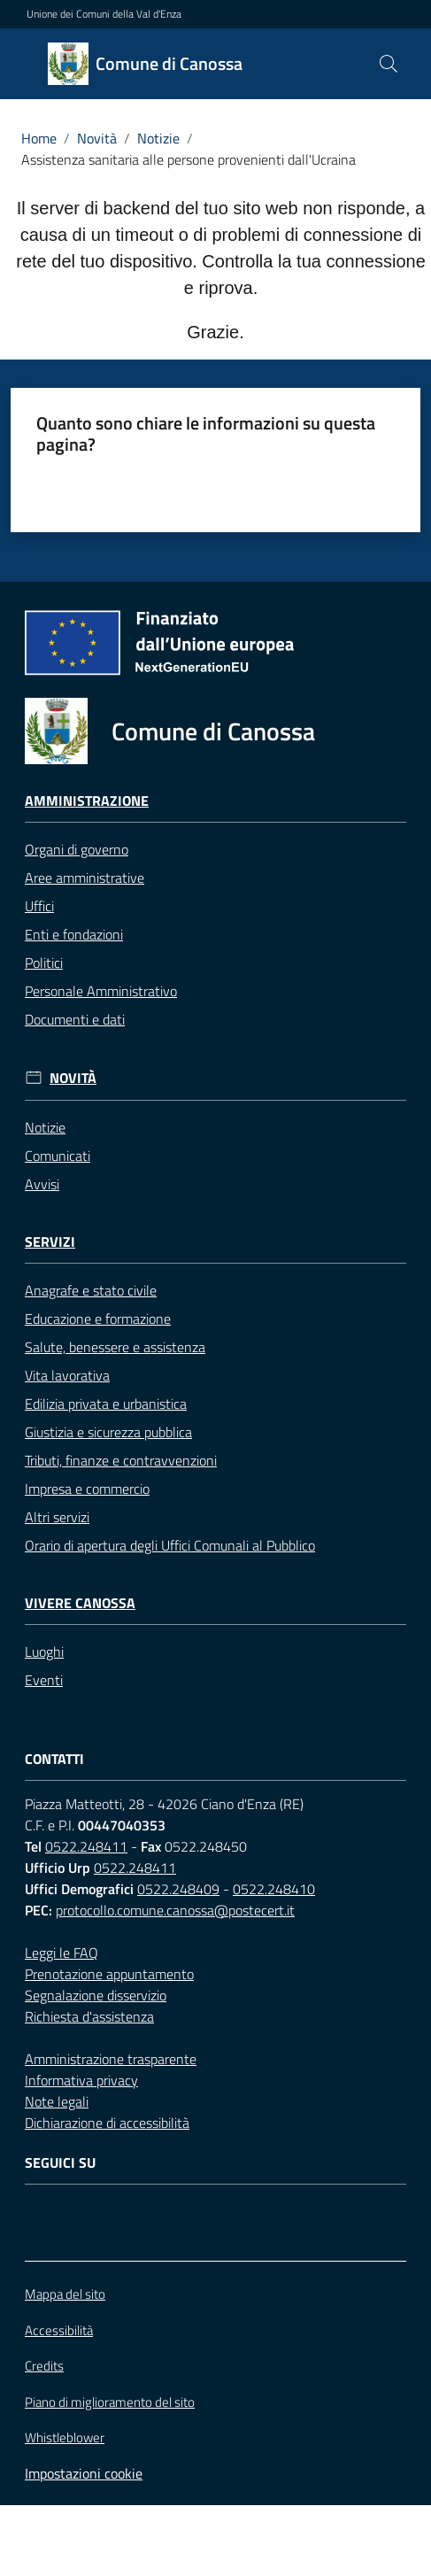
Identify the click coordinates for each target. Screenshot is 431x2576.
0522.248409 (178, 1888)
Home (39, 138)
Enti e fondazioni (74, 934)
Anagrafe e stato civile (91, 1290)
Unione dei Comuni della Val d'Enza (104, 14)
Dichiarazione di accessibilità (107, 2122)
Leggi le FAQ (61, 1952)
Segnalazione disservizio (95, 1995)
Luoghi (44, 1651)
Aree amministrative (84, 877)
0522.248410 (274, 1888)
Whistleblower (64, 2438)
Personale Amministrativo (101, 991)
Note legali (57, 2101)
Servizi (50, 1242)
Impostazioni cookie (83, 2473)
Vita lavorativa (67, 1375)
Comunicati (57, 1155)
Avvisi (42, 1184)
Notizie (158, 138)
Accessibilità (59, 2330)
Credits (44, 2366)
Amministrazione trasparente (110, 2058)
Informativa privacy (81, 2080)
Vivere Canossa (80, 1603)
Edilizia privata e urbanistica (106, 1403)
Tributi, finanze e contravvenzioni (121, 1460)
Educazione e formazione (98, 1318)
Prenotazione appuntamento (109, 1973)
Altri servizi (57, 1517)
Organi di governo (76, 849)
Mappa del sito (65, 2294)
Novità (97, 138)
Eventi (44, 1679)
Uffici (39, 906)
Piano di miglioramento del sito (110, 2402)
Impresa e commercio (87, 1488)
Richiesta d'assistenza (89, 2016)
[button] (388, 64)
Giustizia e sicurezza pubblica (108, 1432)
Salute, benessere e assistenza (115, 1347)
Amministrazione (87, 801)
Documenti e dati (75, 1019)
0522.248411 (86, 1846)
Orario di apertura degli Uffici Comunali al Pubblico (170, 1545)
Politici (44, 962)
